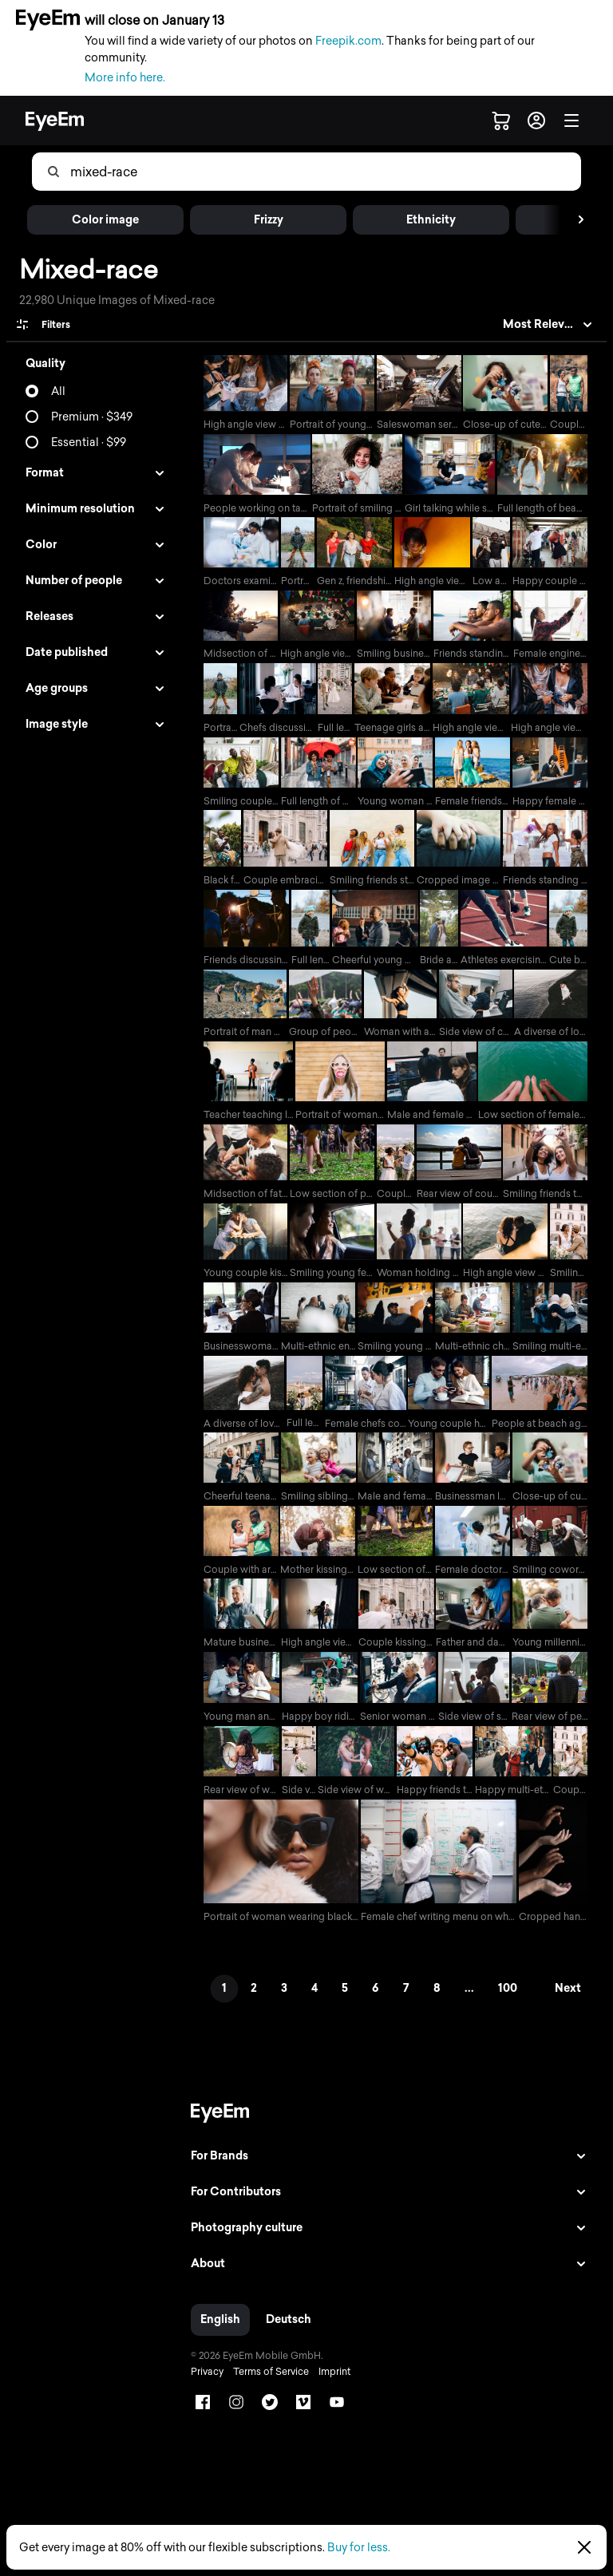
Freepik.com (348, 41)
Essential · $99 (88, 442)
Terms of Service (265, 2387)
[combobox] (325, 171)
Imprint (329, 2387)
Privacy (201, 2387)
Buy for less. (358, 2547)
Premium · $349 (91, 417)
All (58, 391)
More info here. (125, 78)
